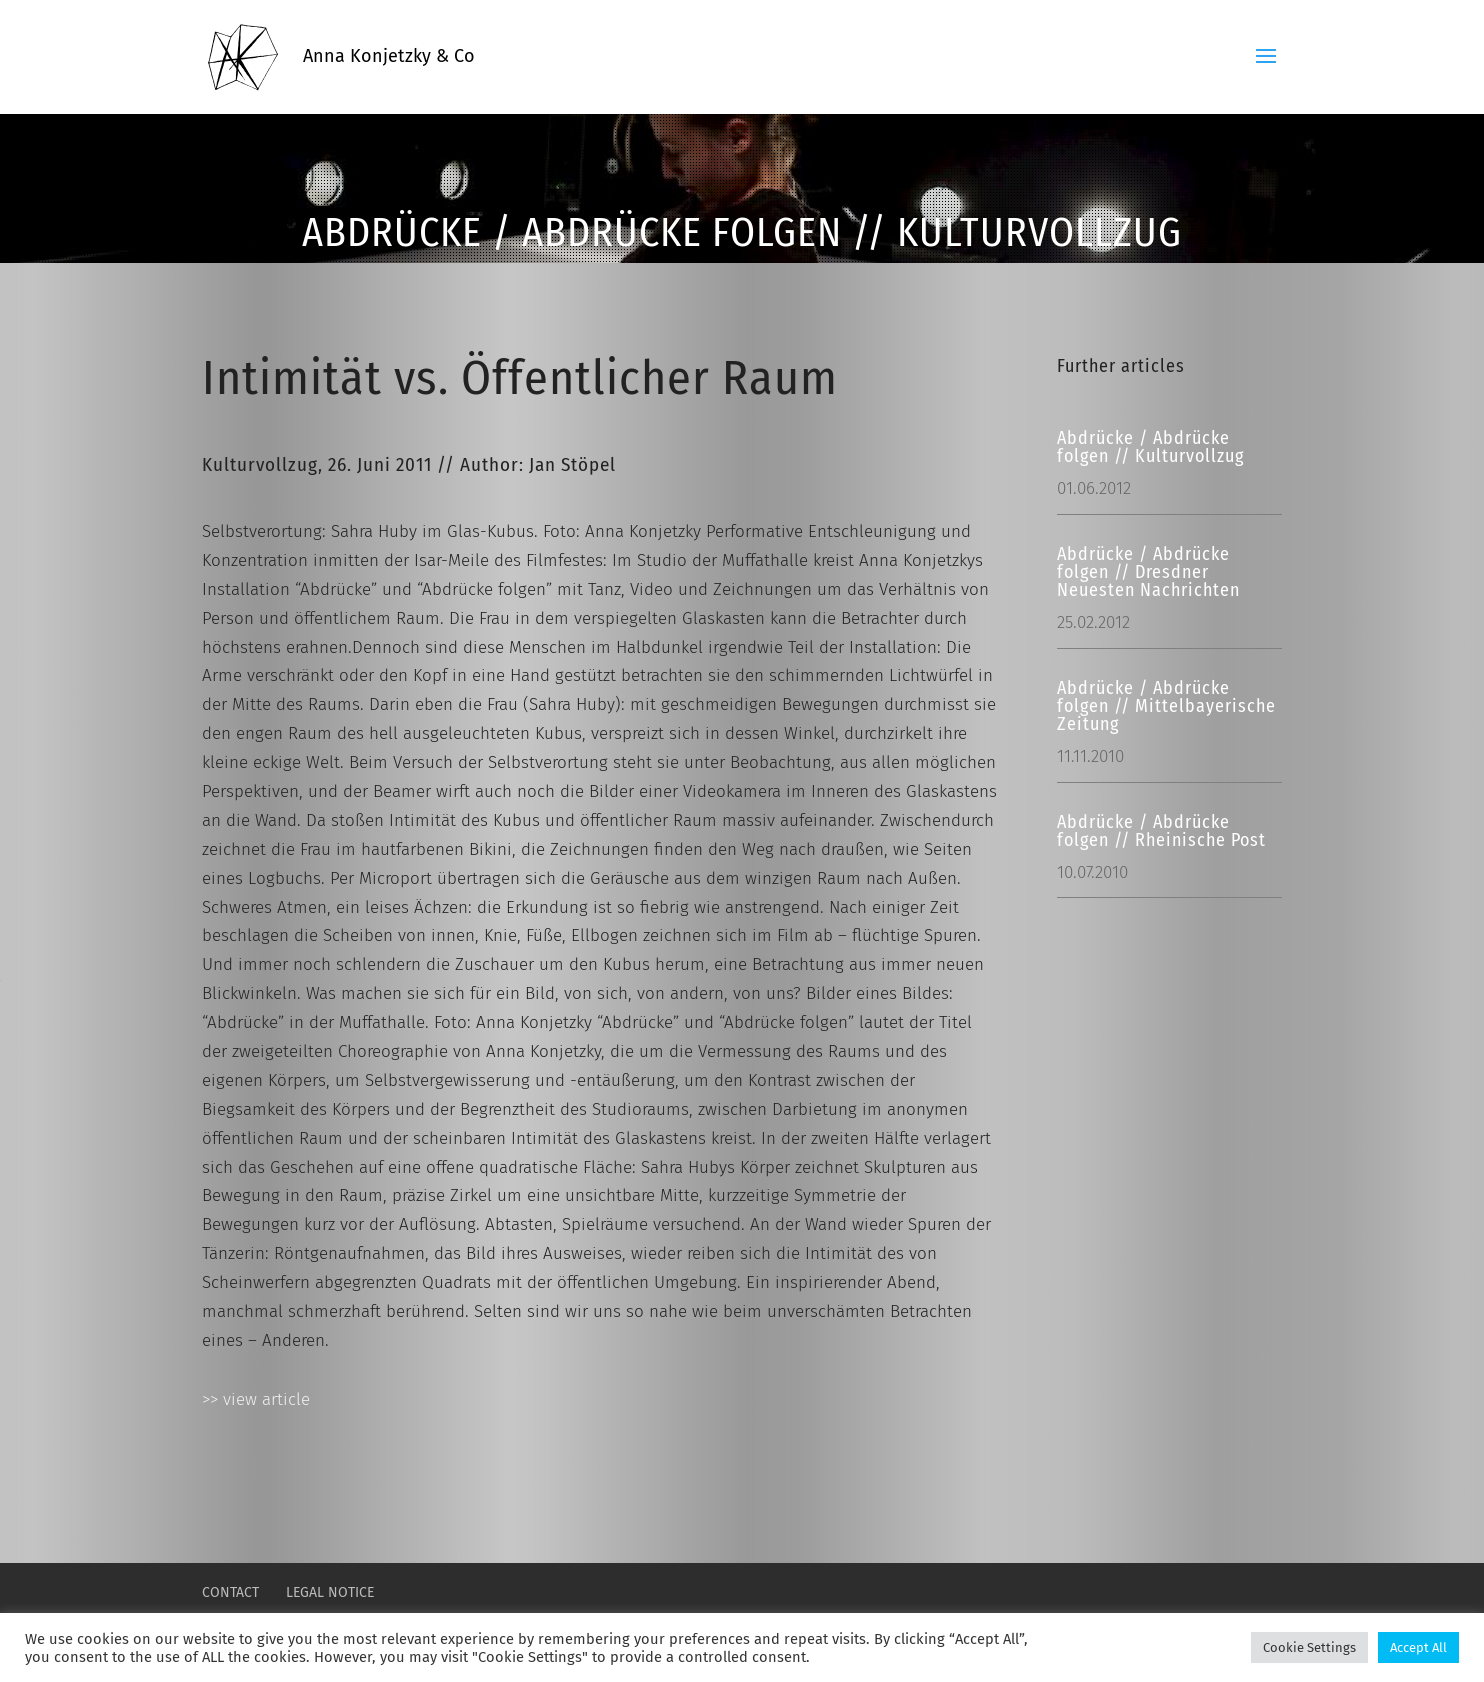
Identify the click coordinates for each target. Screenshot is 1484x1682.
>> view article (256, 1399)
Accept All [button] (1418, 1647)
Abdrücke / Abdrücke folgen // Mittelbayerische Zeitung (1166, 706)
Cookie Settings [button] (1309, 1647)
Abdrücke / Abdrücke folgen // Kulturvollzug (1150, 447)
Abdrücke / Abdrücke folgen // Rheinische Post (1161, 831)
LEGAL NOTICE (330, 1592)
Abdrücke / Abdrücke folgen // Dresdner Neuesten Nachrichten (1148, 572)
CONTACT (230, 1592)
